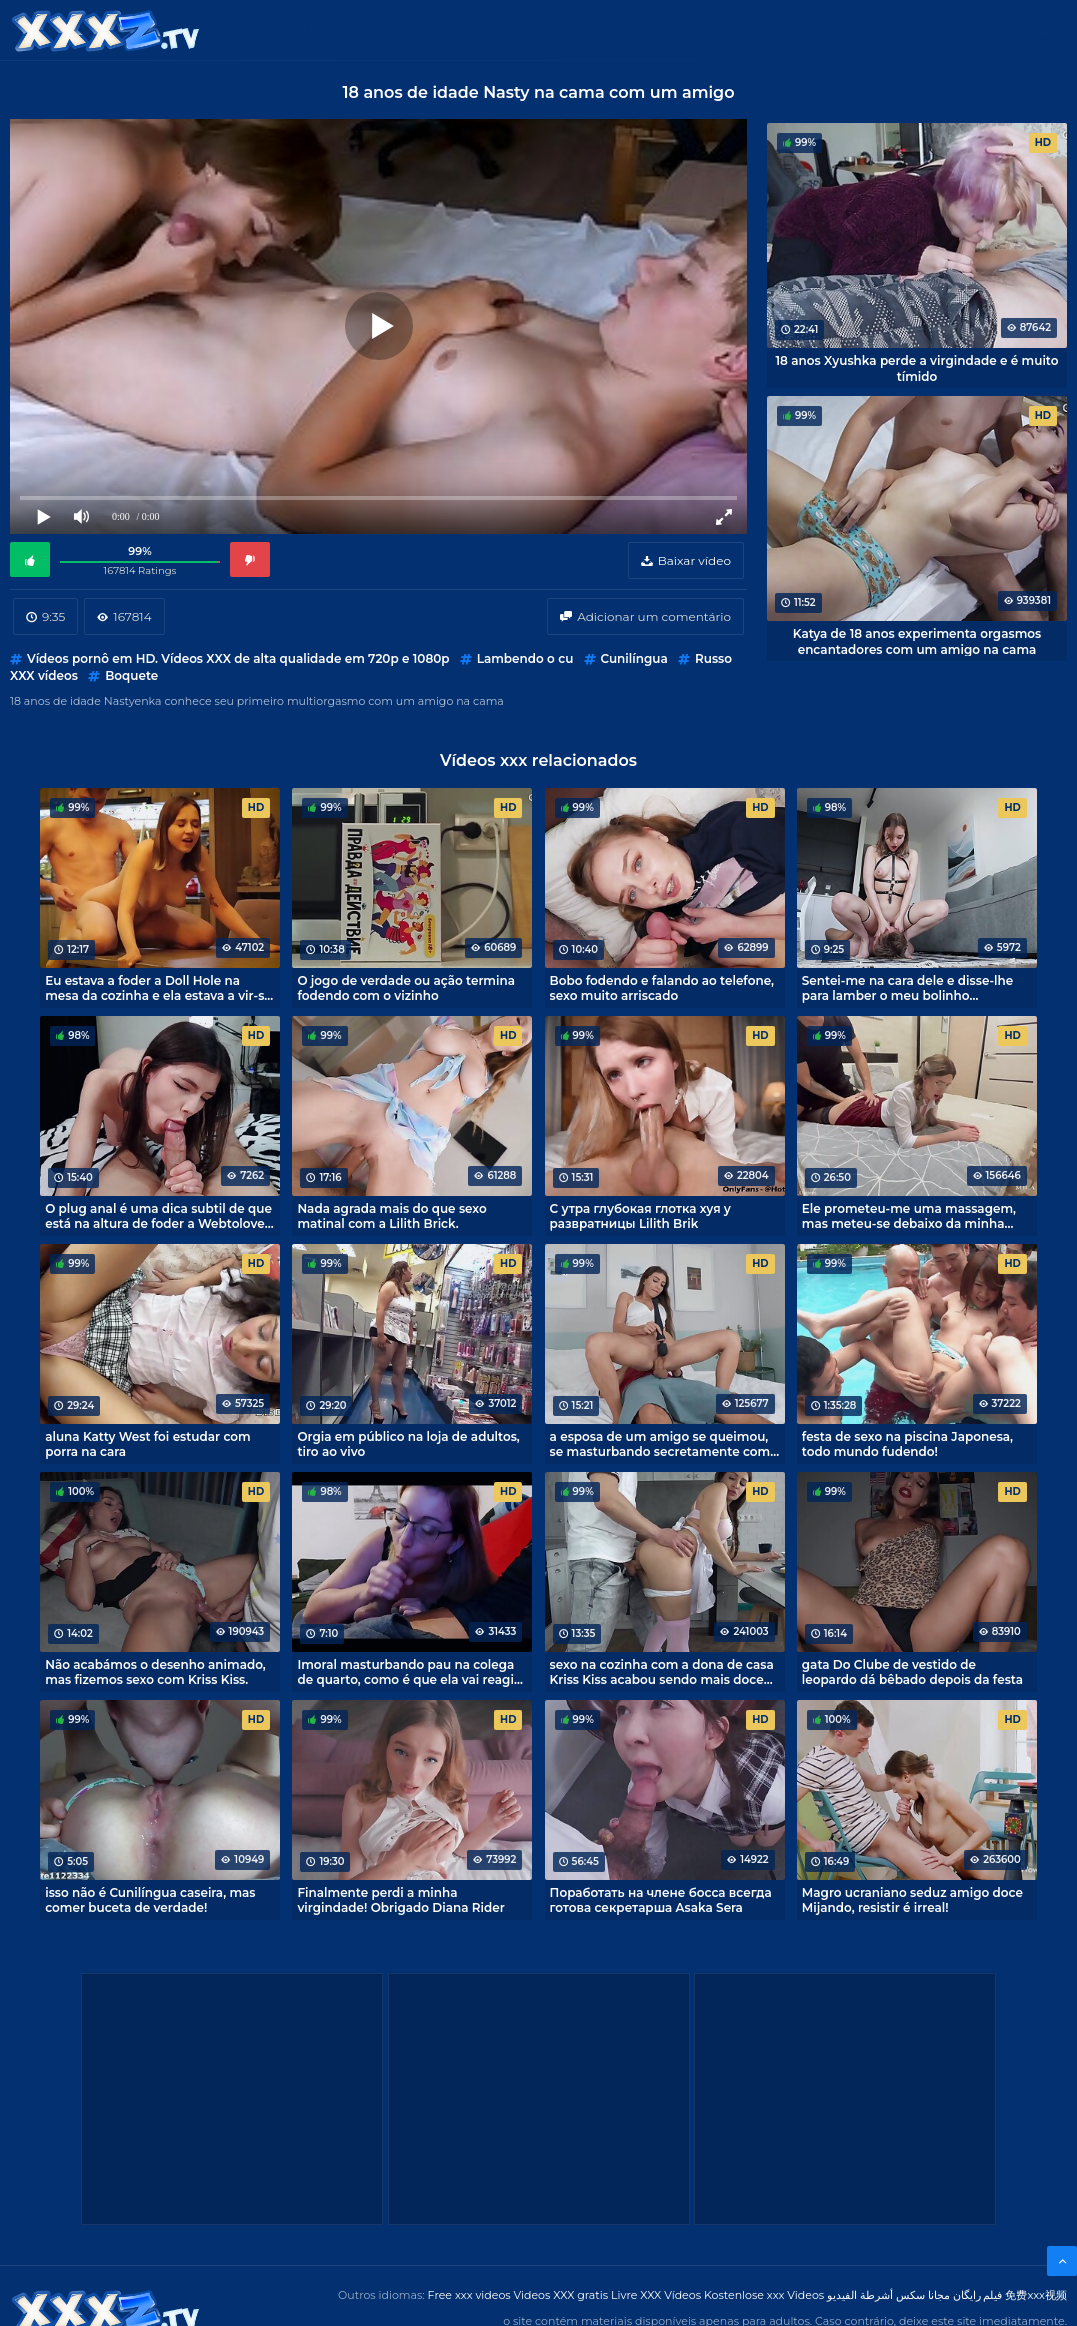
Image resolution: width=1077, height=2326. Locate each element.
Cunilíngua (634, 658)
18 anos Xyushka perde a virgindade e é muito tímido (917, 368)
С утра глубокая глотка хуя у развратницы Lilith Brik (640, 1216)
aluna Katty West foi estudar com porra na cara (148, 1444)
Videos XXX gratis (561, 2295)
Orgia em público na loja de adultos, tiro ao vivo (408, 1444)
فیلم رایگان (978, 2295)
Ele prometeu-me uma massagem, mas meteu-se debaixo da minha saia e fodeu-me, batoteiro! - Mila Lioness (909, 1216)
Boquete (131, 675)
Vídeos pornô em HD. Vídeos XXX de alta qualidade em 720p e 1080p (238, 658)
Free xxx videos (469, 2295)
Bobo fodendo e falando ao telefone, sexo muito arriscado (662, 988)
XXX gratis (641, 29)
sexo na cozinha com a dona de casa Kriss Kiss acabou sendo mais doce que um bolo (662, 1672)
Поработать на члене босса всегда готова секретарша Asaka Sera (661, 1900)
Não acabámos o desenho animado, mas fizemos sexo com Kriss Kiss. (155, 1672)
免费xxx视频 (1036, 2295)
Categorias (324, 29)
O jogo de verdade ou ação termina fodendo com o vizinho (406, 988)
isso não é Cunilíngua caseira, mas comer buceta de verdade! (150, 1900)
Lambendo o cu (525, 658)
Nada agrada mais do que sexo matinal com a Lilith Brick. (391, 1216)
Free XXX (542, 29)
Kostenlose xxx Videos (764, 2295)
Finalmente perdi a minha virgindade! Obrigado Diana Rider (400, 1900)
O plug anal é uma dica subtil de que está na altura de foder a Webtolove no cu (158, 1216)
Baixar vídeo (694, 560)
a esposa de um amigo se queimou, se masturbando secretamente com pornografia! (660, 1444)
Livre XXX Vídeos (656, 2295)
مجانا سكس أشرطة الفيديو (888, 2295)
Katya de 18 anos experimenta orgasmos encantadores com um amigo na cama (917, 641)
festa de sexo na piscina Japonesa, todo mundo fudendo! (907, 1444)
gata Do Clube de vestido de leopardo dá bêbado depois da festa (912, 1672)
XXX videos (439, 29)
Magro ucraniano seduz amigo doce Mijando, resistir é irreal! (912, 1900)
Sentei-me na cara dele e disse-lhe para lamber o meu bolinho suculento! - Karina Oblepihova (907, 988)
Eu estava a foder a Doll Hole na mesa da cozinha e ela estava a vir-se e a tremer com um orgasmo (158, 988)
